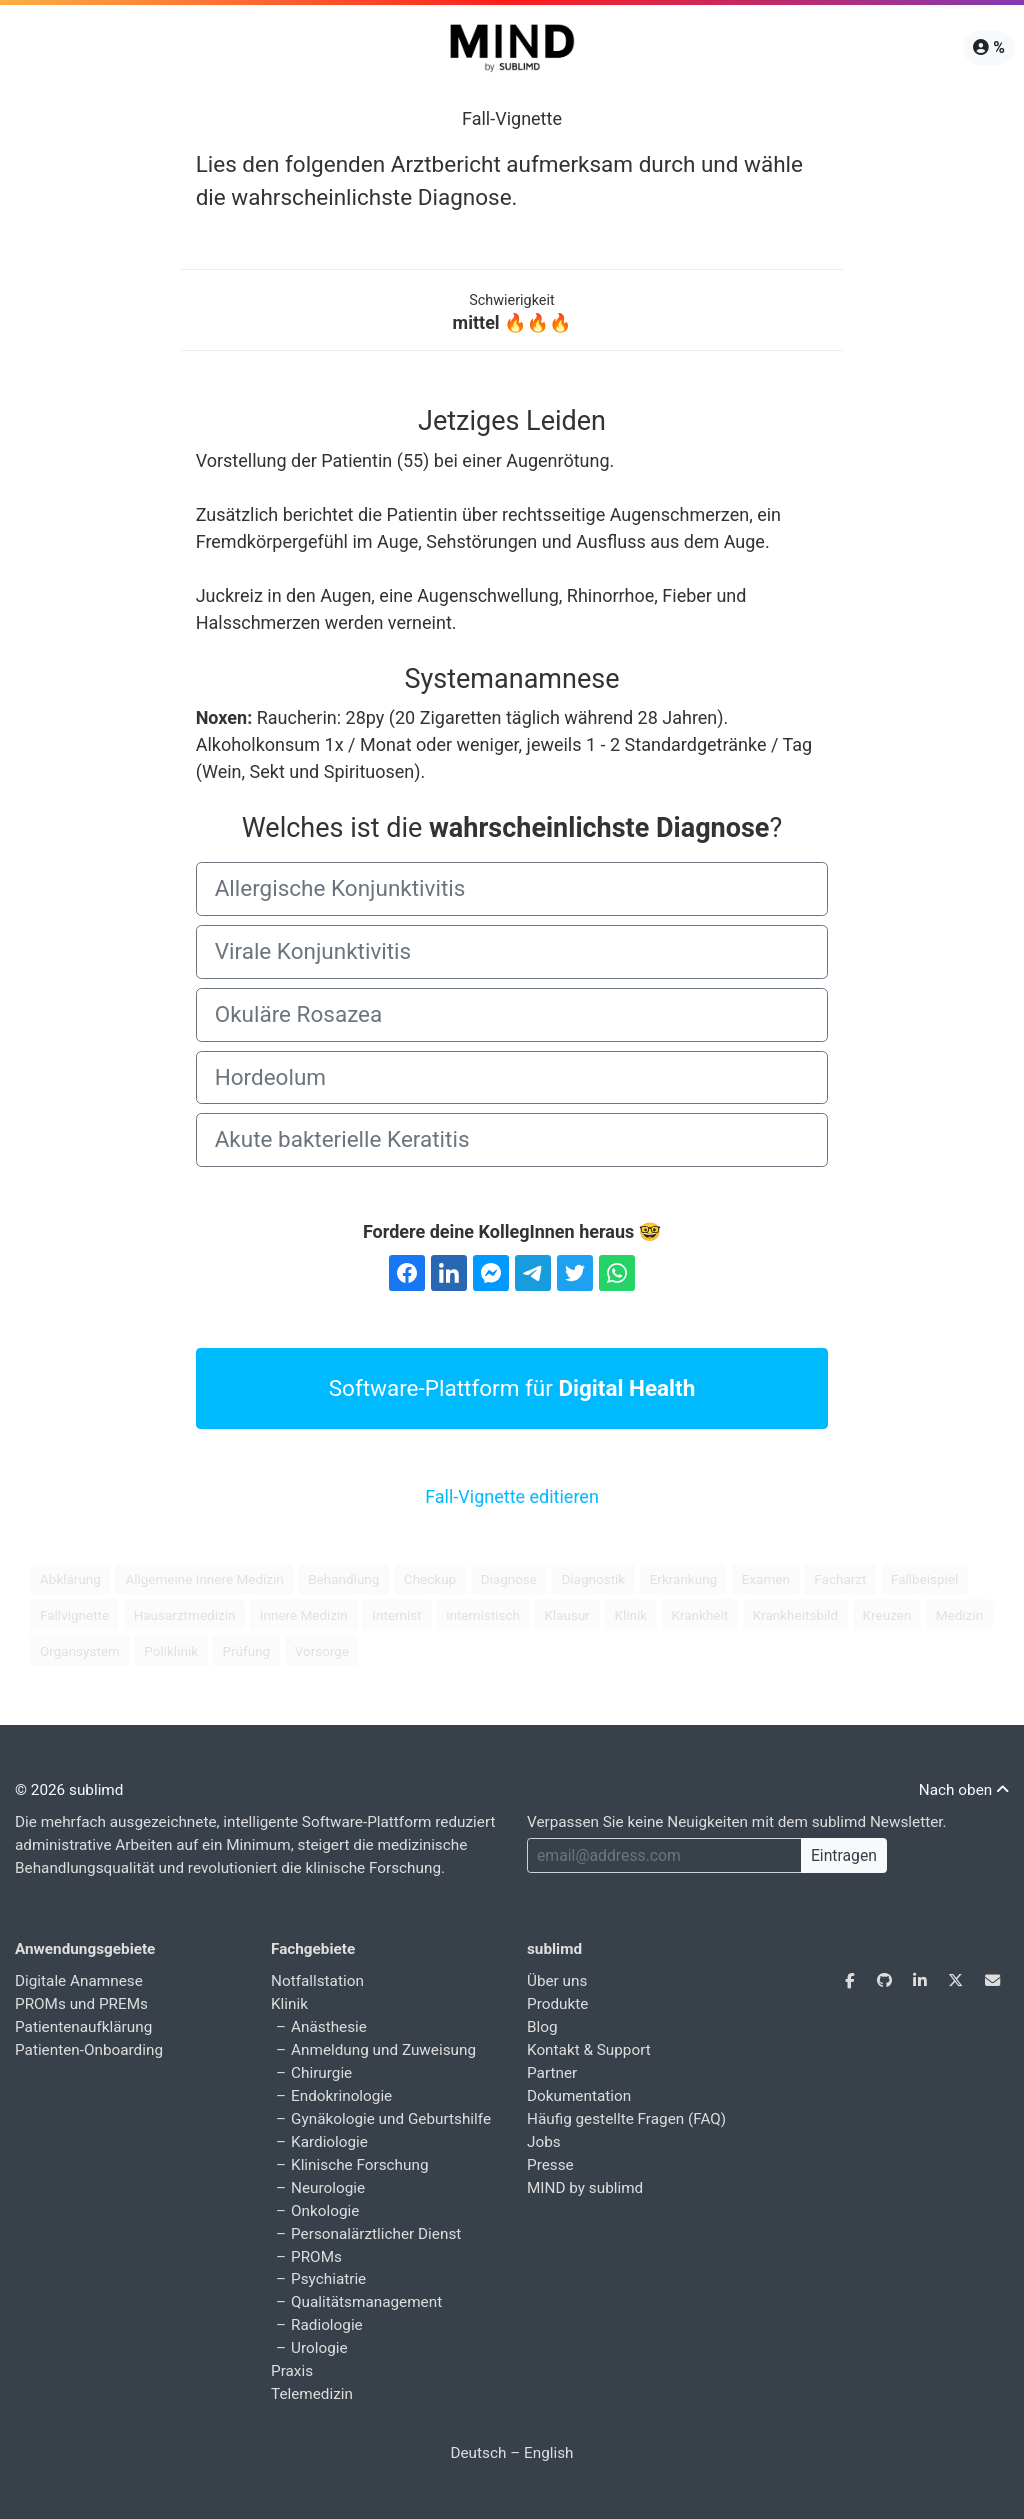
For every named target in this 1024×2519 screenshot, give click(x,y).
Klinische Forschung (359, 2165)
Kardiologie (329, 2142)
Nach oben (964, 1790)
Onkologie (325, 2211)
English (549, 2453)
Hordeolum (270, 1077)
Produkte (557, 2004)
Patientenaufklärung (83, 2027)
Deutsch (478, 2453)
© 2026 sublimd (69, 1790)
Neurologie (328, 2188)
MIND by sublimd (585, 2188)
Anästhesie (329, 2027)
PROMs (316, 2257)
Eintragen (844, 1855)
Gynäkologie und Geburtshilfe (391, 2119)
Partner (552, 2073)
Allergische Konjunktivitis (340, 888)
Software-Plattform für (512, 1388)
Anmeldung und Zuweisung (383, 2050)
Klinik (289, 2004)
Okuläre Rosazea (299, 1014)
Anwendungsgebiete (85, 1949)
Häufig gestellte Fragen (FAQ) (626, 2119)
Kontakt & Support (589, 2050)
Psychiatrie (328, 2279)
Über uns (557, 1981)
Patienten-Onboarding (89, 2050)
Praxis (292, 2371)
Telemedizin (312, 2394)
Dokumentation (579, 2096)
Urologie (319, 2348)
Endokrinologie (341, 2096)
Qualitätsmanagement (366, 2302)
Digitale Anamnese (79, 1981)
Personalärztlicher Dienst (376, 2234)
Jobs (544, 2142)
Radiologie (327, 2325)
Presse (550, 2165)
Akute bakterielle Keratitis (342, 1139)
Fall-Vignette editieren (512, 1496)
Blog (542, 2027)
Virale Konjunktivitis (313, 951)
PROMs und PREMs (81, 2004)
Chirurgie (321, 2073)
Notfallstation (317, 1981)
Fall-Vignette (512, 118)
